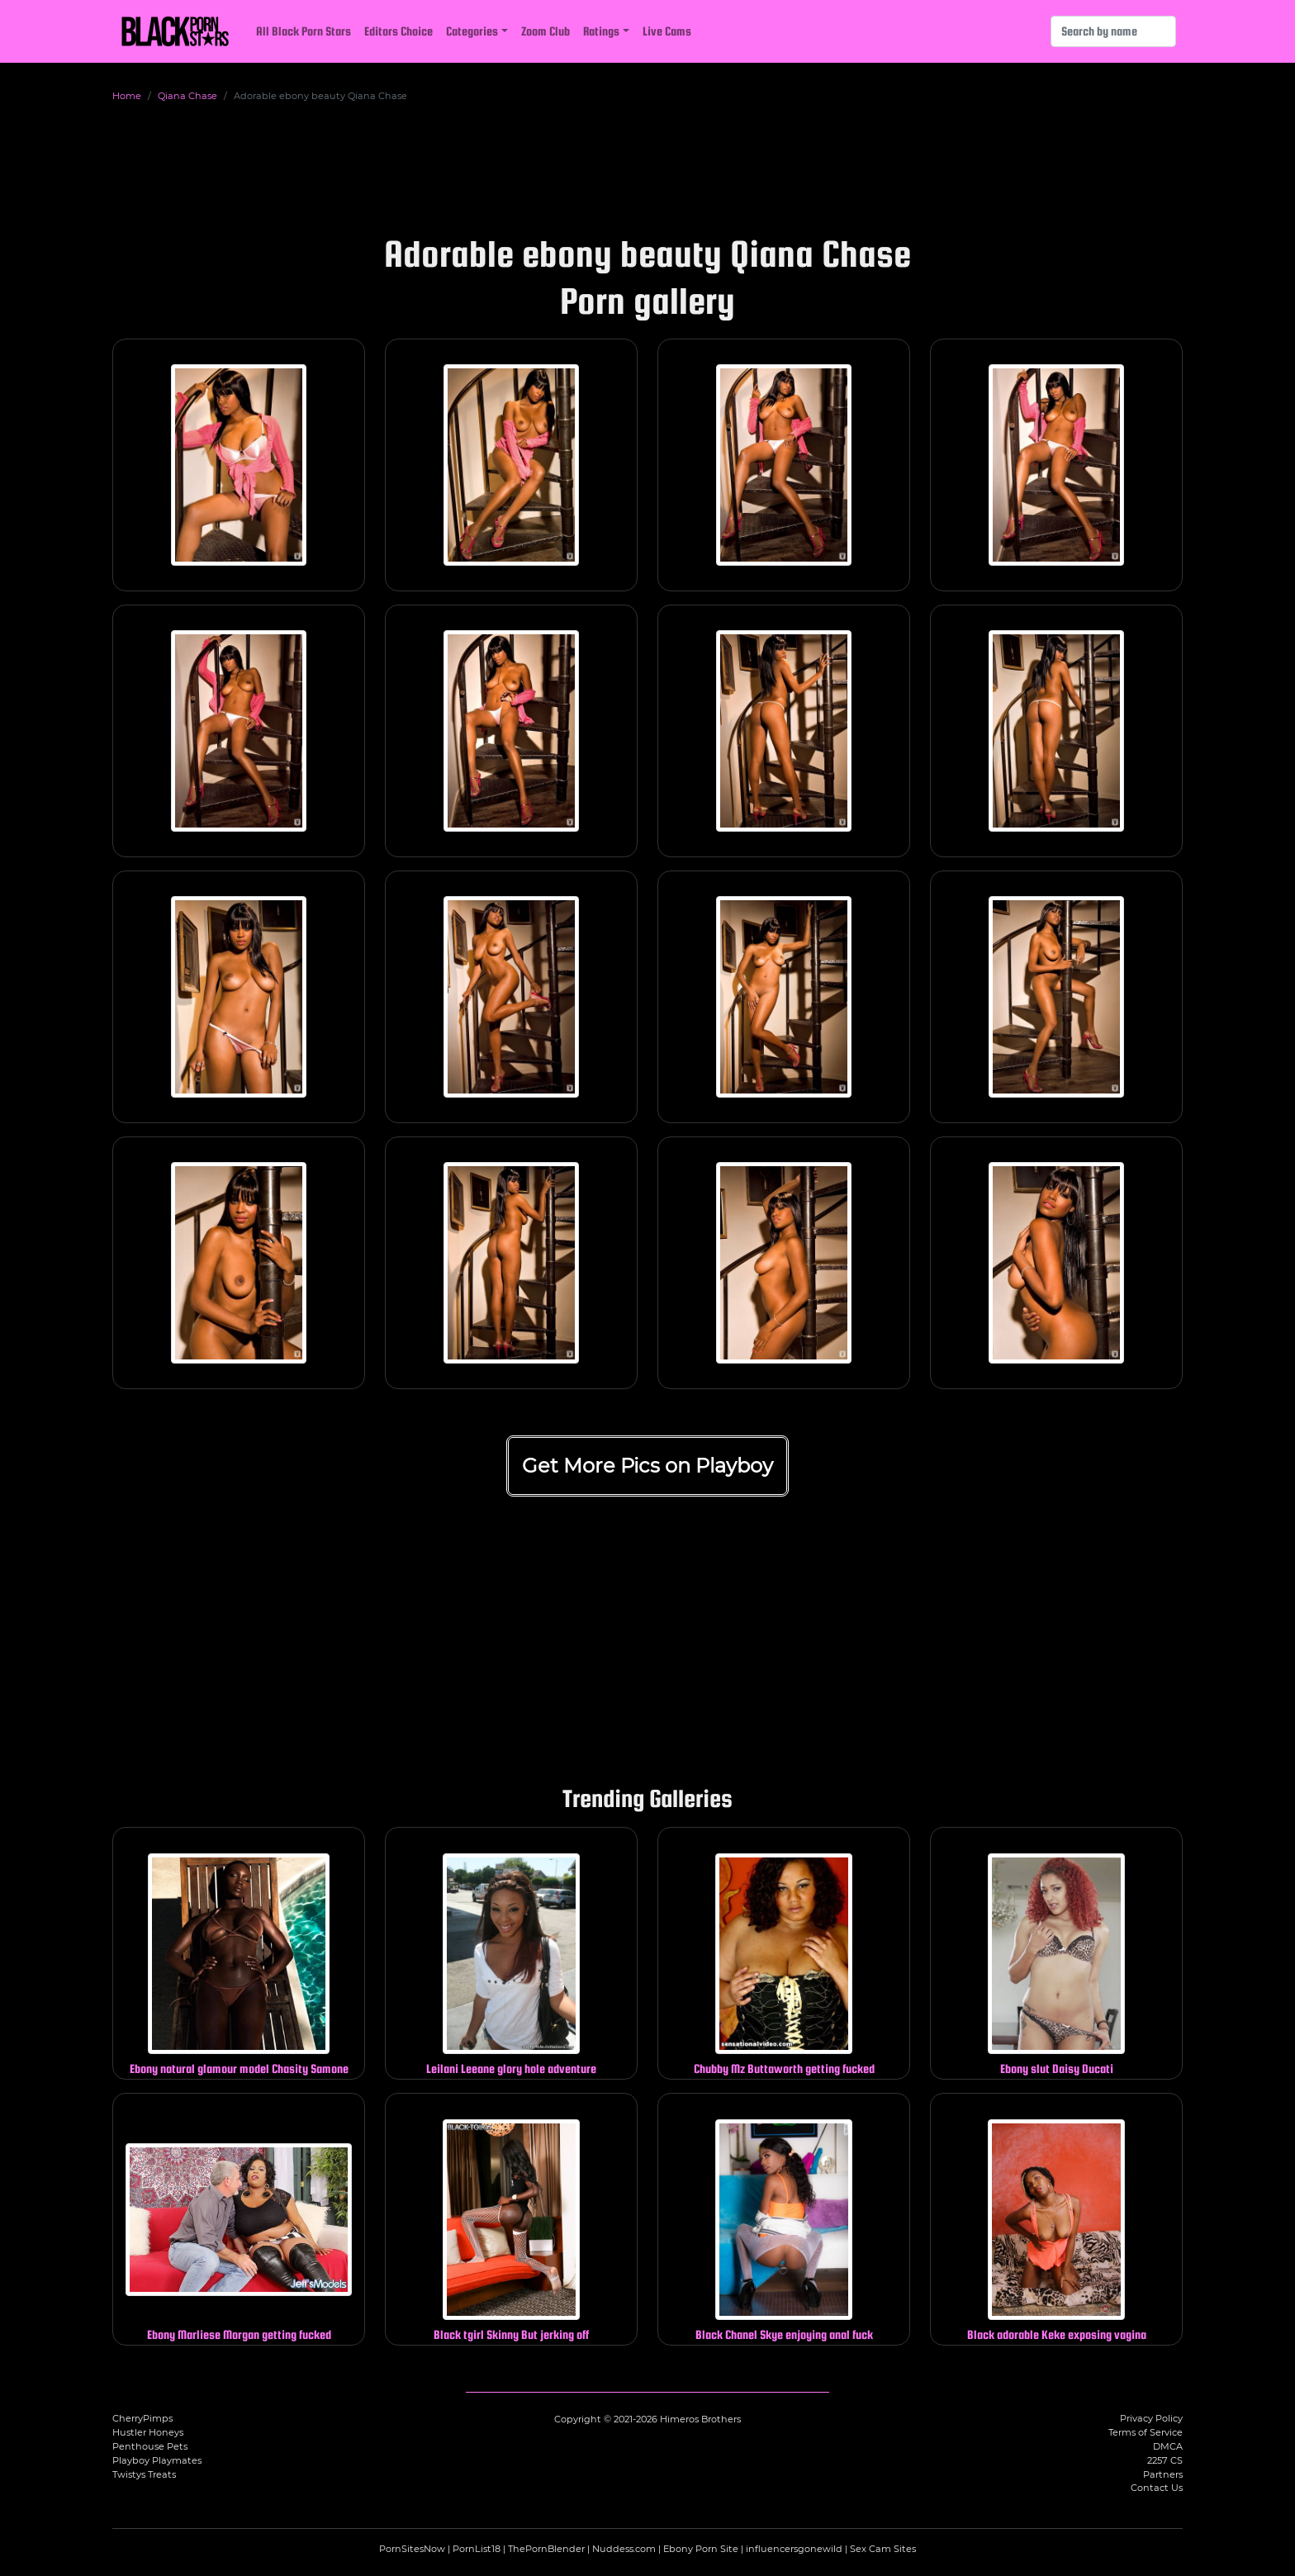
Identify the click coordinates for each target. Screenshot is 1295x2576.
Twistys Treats (144, 2474)
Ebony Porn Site (700, 2549)
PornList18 (476, 2549)
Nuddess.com (624, 2549)
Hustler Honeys (147, 2432)
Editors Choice (398, 31)
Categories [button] (472, 31)
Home (126, 96)
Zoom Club (545, 31)
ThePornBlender (546, 2549)
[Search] (1113, 31)
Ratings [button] (601, 31)
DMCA (1168, 2446)
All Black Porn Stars (303, 31)
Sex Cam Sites (883, 2549)
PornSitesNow (412, 2549)
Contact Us (1157, 2487)
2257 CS (1165, 2460)
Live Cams (667, 31)
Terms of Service (1145, 2432)
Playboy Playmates (157, 2460)
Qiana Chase (187, 96)
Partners (1163, 2474)
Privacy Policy (1151, 2418)
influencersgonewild (794, 2549)
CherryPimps (142, 2418)
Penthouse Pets (149, 2446)
